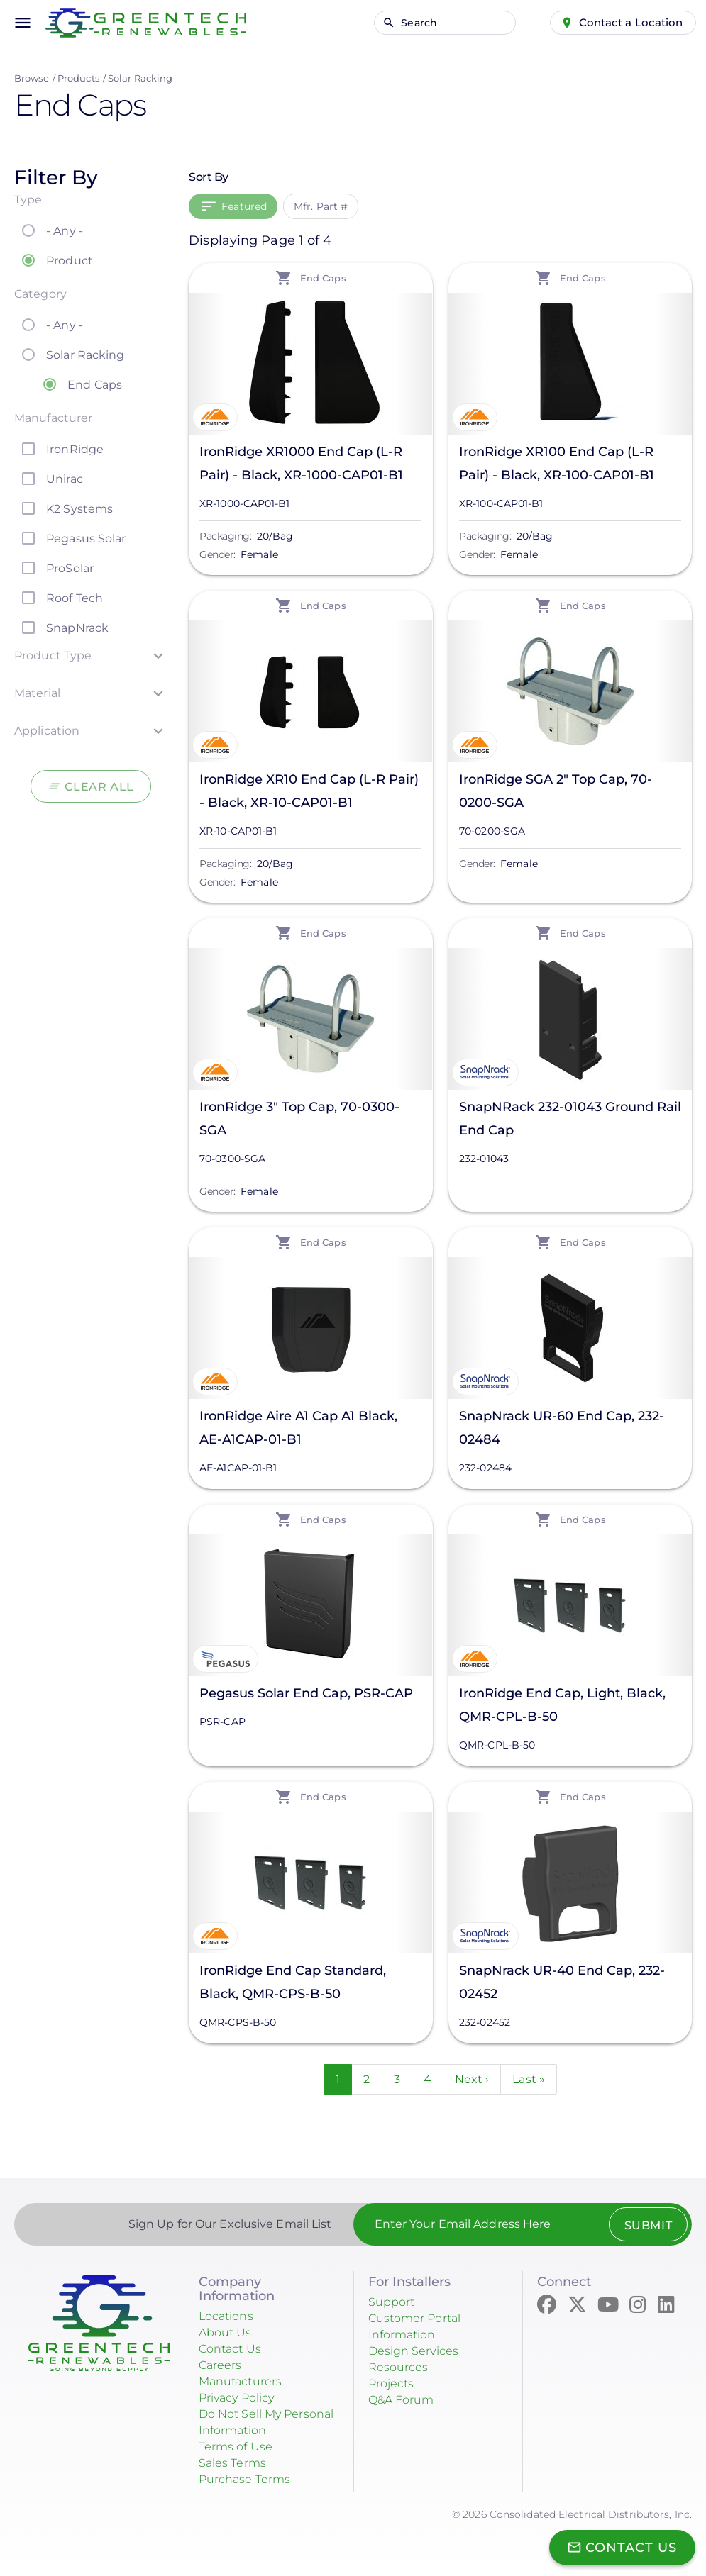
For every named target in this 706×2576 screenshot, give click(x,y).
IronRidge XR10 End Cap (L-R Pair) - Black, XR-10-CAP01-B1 (309, 790)
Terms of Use (240, 2443)
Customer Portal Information (421, 2327)
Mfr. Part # (321, 206)
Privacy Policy (243, 2396)
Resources (401, 2367)
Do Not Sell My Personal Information (267, 2420)
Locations (230, 2318)
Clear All (99, 786)
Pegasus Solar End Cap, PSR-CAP (306, 1693)
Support (394, 2304)
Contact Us (234, 2350)
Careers (223, 2365)
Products (78, 78)
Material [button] (37, 693)
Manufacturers (246, 2381)
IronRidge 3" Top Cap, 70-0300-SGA (299, 1118)
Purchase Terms (250, 2474)
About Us (228, 2334)
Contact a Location (622, 22)
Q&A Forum (405, 2398)
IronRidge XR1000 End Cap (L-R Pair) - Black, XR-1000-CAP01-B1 (301, 463)
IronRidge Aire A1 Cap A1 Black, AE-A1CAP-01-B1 (298, 1427)
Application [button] (46, 730)
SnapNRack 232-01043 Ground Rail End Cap (570, 1118)
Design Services (419, 2351)
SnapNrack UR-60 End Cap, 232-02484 (561, 1427)
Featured (244, 206)
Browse (31, 78)
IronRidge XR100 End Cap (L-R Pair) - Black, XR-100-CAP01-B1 (556, 463)
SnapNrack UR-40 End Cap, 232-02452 (562, 1982)
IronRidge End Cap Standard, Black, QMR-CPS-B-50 (292, 1982)
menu (23, 23)
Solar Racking (140, 78)
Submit (640, 2228)
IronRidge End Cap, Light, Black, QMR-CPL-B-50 (562, 1704)
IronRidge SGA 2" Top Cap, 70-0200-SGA (555, 790)
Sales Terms (237, 2459)
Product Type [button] (53, 655)
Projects (394, 2382)
